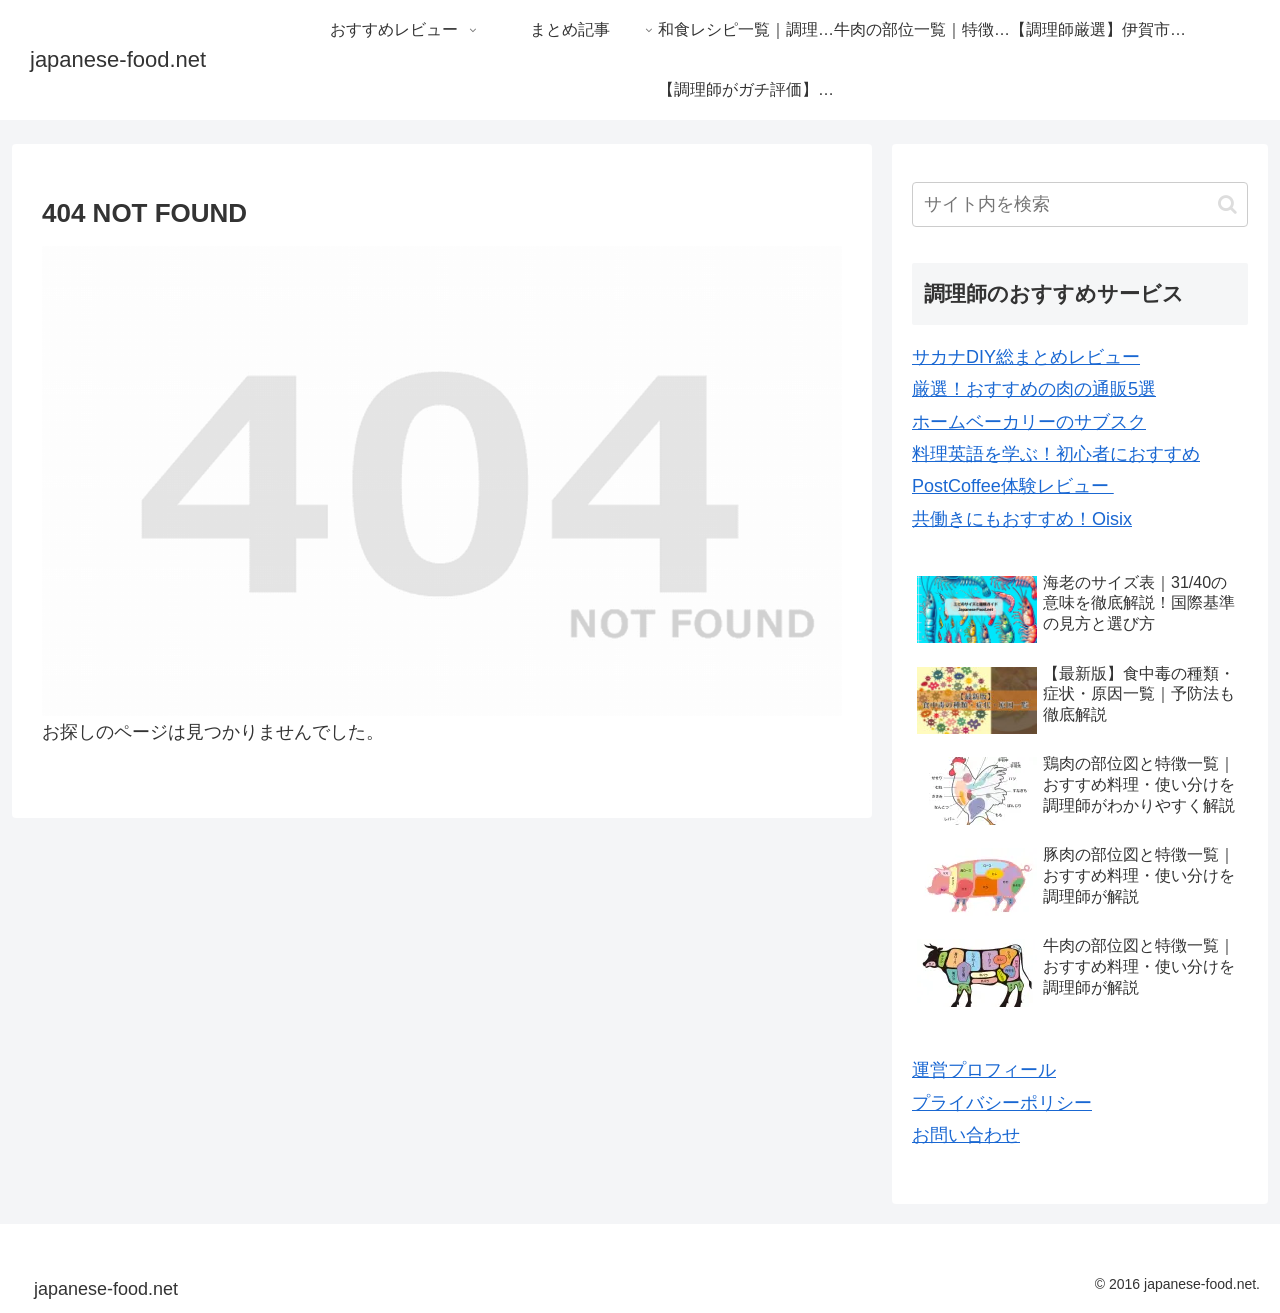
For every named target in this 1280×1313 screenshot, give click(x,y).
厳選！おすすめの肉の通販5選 (1034, 389)
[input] (1080, 204)
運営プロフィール (984, 1070)
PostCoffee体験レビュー (1013, 486)
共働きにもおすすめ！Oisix (1022, 519)
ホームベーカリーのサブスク (1029, 422)
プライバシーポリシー (1002, 1103)
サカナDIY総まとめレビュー (1026, 357)
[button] (1227, 204)
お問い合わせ (966, 1135)
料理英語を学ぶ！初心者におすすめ (1056, 454)
